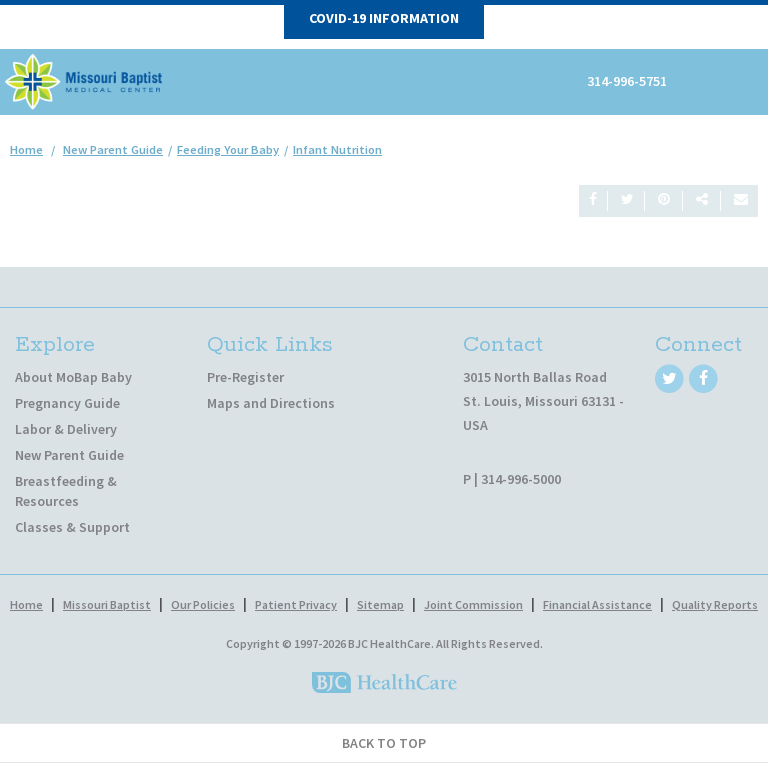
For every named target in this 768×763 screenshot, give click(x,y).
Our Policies (203, 604)
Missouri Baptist (107, 604)
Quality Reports (715, 604)
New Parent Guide (69, 455)
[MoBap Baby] (85, 80)
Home (26, 149)
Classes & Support (72, 527)
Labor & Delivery (66, 429)
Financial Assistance (597, 604)
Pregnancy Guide (67, 403)
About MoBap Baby (73, 377)
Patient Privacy (296, 604)
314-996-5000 (521, 479)
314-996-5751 (627, 81)
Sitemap (380, 604)
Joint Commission (473, 604)
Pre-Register (245, 377)
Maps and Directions (271, 403)
